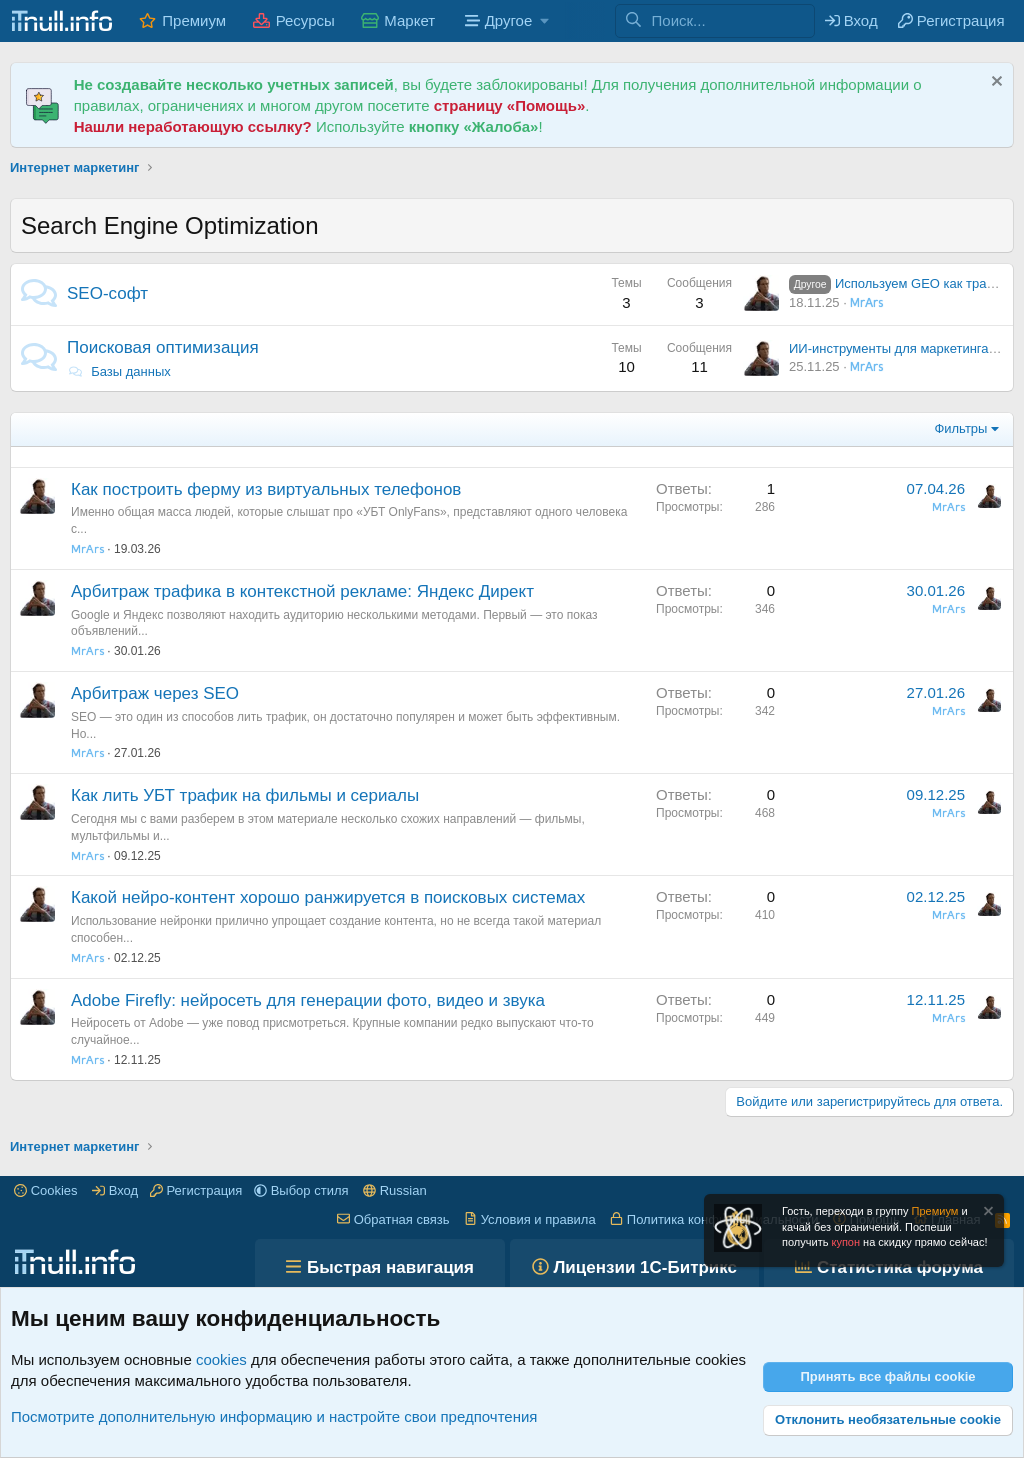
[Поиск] (733, 21)
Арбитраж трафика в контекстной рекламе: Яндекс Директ (302, 591)
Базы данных (119, 371)
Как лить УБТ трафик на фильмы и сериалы (245, 795)
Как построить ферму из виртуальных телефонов (266, 489)
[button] (504, 20)
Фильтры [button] (960, 428)
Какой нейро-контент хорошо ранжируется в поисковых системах (328, 897)
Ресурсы (305, 20)
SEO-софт (107, 293)
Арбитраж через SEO (155, 693)
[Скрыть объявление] (994, 83)
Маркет (409, 20)
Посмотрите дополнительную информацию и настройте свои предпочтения (274, 1416)
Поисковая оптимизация (163, 347)
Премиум (194, 20)
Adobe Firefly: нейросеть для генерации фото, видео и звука (308, 1000)
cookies (221, 1359)
